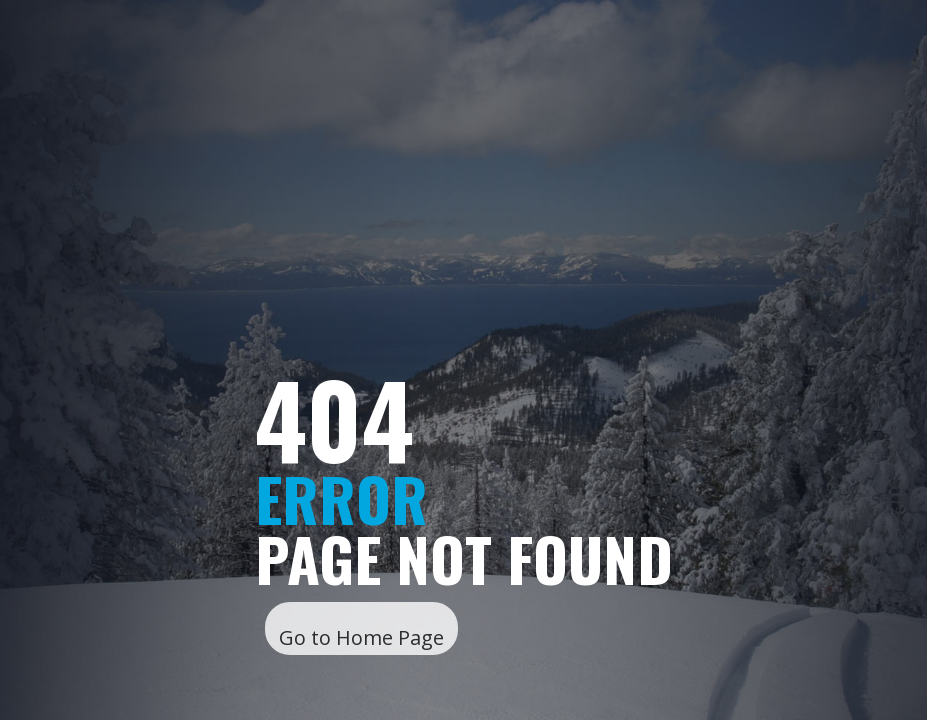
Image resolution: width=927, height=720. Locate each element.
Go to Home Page (361, 637)
